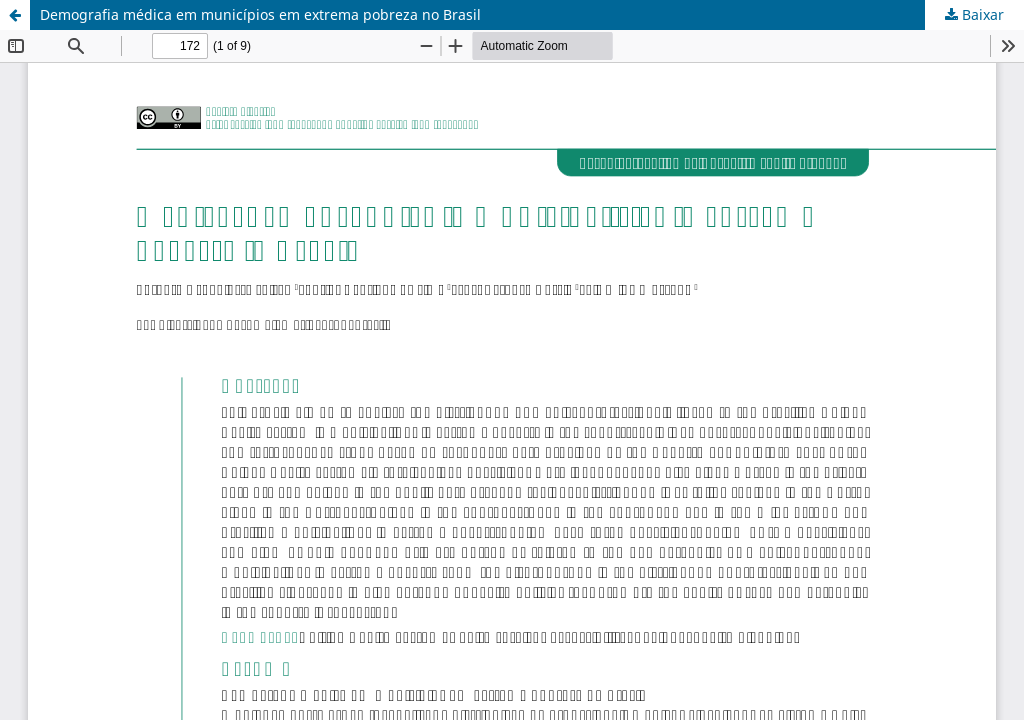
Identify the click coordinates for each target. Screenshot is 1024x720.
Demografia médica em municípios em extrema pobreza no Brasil (260, 14)
